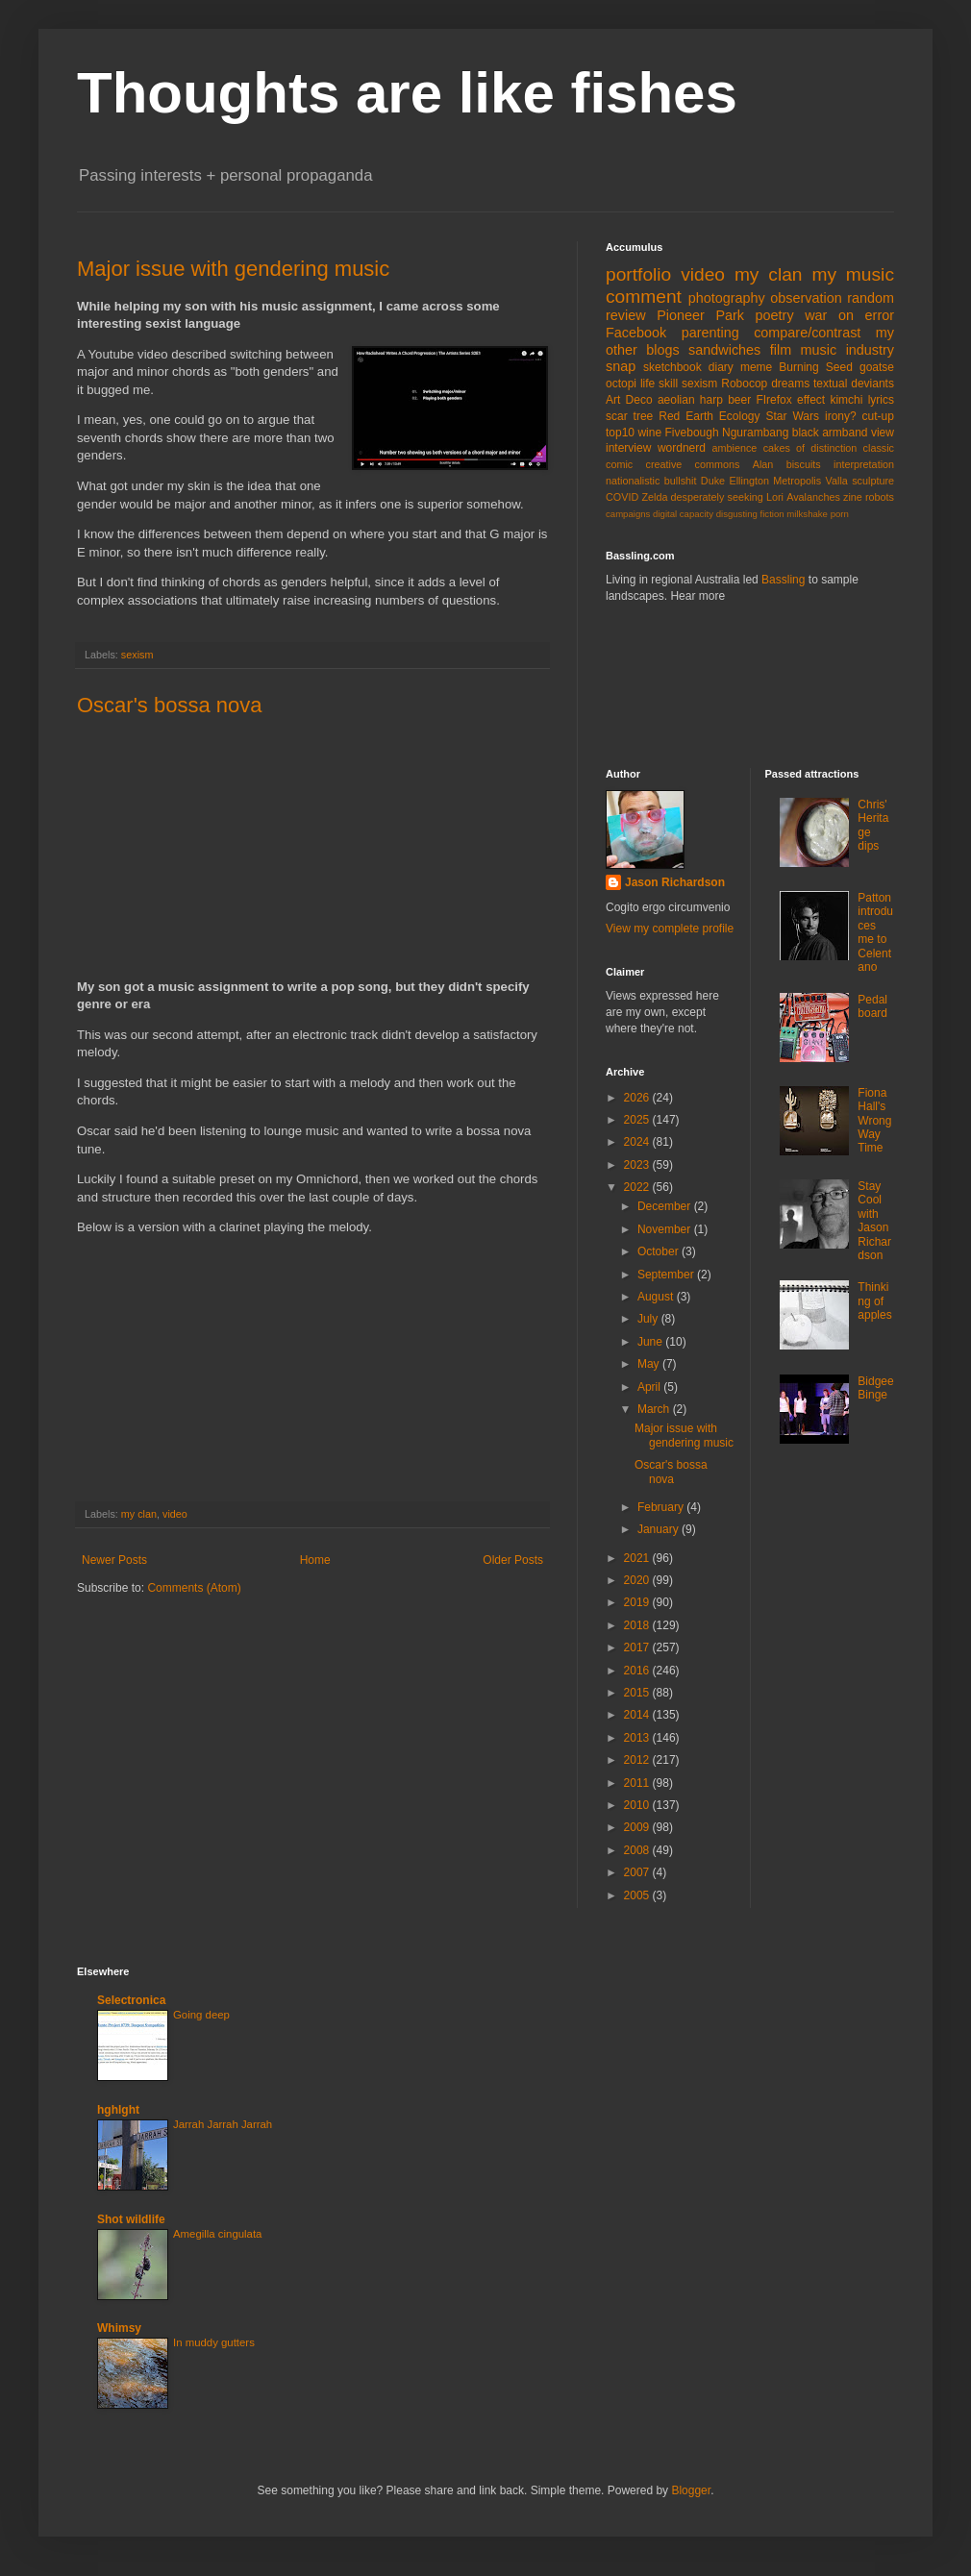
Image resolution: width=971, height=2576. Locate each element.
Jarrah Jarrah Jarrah (222, 2124)
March (655, 1409)
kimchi (846, 400)
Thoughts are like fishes (407, 93)
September (667, 1274)
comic (619, 464)
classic (878, 448)
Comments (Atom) (193, 1588)
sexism (137, 654)
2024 (638, 1142)
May (649, 1364)
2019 (638, 1602)
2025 (638, 1120)
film (780, 350)
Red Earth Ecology (709, 416)
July (649, 1318)
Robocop (744, 383)
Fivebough (692, 432)
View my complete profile (670, 928)
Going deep (201, 2014)
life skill (659, 383)
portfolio (638, 274)
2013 (638, 1738)
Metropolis (797, 480)
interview (628, 448)
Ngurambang (755, 432)
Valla (837, 480)
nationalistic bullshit (651, 480)
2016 (638, 1670)
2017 (638, 1647)
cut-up (878, 416)
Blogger (690, 2490)
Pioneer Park (700, 315)
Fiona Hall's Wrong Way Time (874, 1120)
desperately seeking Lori (727, 497)
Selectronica (131, 2000)
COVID (622, 497)
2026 (638, 1097)
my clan (139, 1514)
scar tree (629, 416)
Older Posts (513, 1560)
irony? (841, 416)
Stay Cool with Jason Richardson (874, 1220)
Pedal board (872, 1006)
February (661, 1507)
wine (649, 432)
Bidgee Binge (875, 1388)
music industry (847, 350)
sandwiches (724, 350)
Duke (713, 480)
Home (315, 1560)
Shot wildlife (131, 2219)
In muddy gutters (214, 2342)
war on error (849, 315)
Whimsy (119, 2328)
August (657, 1296)
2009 (638, 1827)
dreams (790, 383)
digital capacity (683, 513)
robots (879, 497)
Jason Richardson (675, 882)
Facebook (636, 332)
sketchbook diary (688, 367)
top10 (620, 432)
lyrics (881, 400)
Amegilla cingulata (217, 2234)
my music (852, 274)
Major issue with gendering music (233, 269)
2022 (638, 1187)
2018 (638, 1625)
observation (805, 298)
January (659, 1529)
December (665, 1206)
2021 (638, 1558)
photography (726, 298)
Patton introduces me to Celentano (875, 932)
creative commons (693, 464)
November (665, 1229)
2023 (638, 1165)
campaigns (628, 513)
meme (756, 367)
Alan (763, 464)
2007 (638, 1872)
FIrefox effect (790, 400)
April (650, 1387)
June (651, 1342)
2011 (638, 1783)
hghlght (118, 2110)
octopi (621, 383)
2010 (638, 1805)
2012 (638, 1760)
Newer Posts (114, 1560)
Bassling (783, 579)
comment (644, 296)
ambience (735, 448)
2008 (638, 1850)
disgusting (737, 513)
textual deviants (853, 383)
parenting (710, 332)
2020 (638, 1580)
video (174, 1514)
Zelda (654, 497)
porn (840, 513)
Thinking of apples (874, 1301)
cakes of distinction (810, 448)
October (659, 1251)
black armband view (843, 432)
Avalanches (813, 497)
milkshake (807, 513)
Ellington (749, 480)
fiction (772, 513)
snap (620, 366)
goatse (876, 367)
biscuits (803, 464)
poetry (775, 315)
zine (852, 497)
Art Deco (629, 400)
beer (739, 400)
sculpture (873, 480)
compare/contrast (807, 332)
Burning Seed (816, 367)
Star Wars (793, 416)
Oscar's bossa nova (169, 705)
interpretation (864, 464)
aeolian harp (690, 400)
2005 (638, 1895)
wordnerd (682, 448)
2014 (638, 1714)
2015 (638, 1692)
